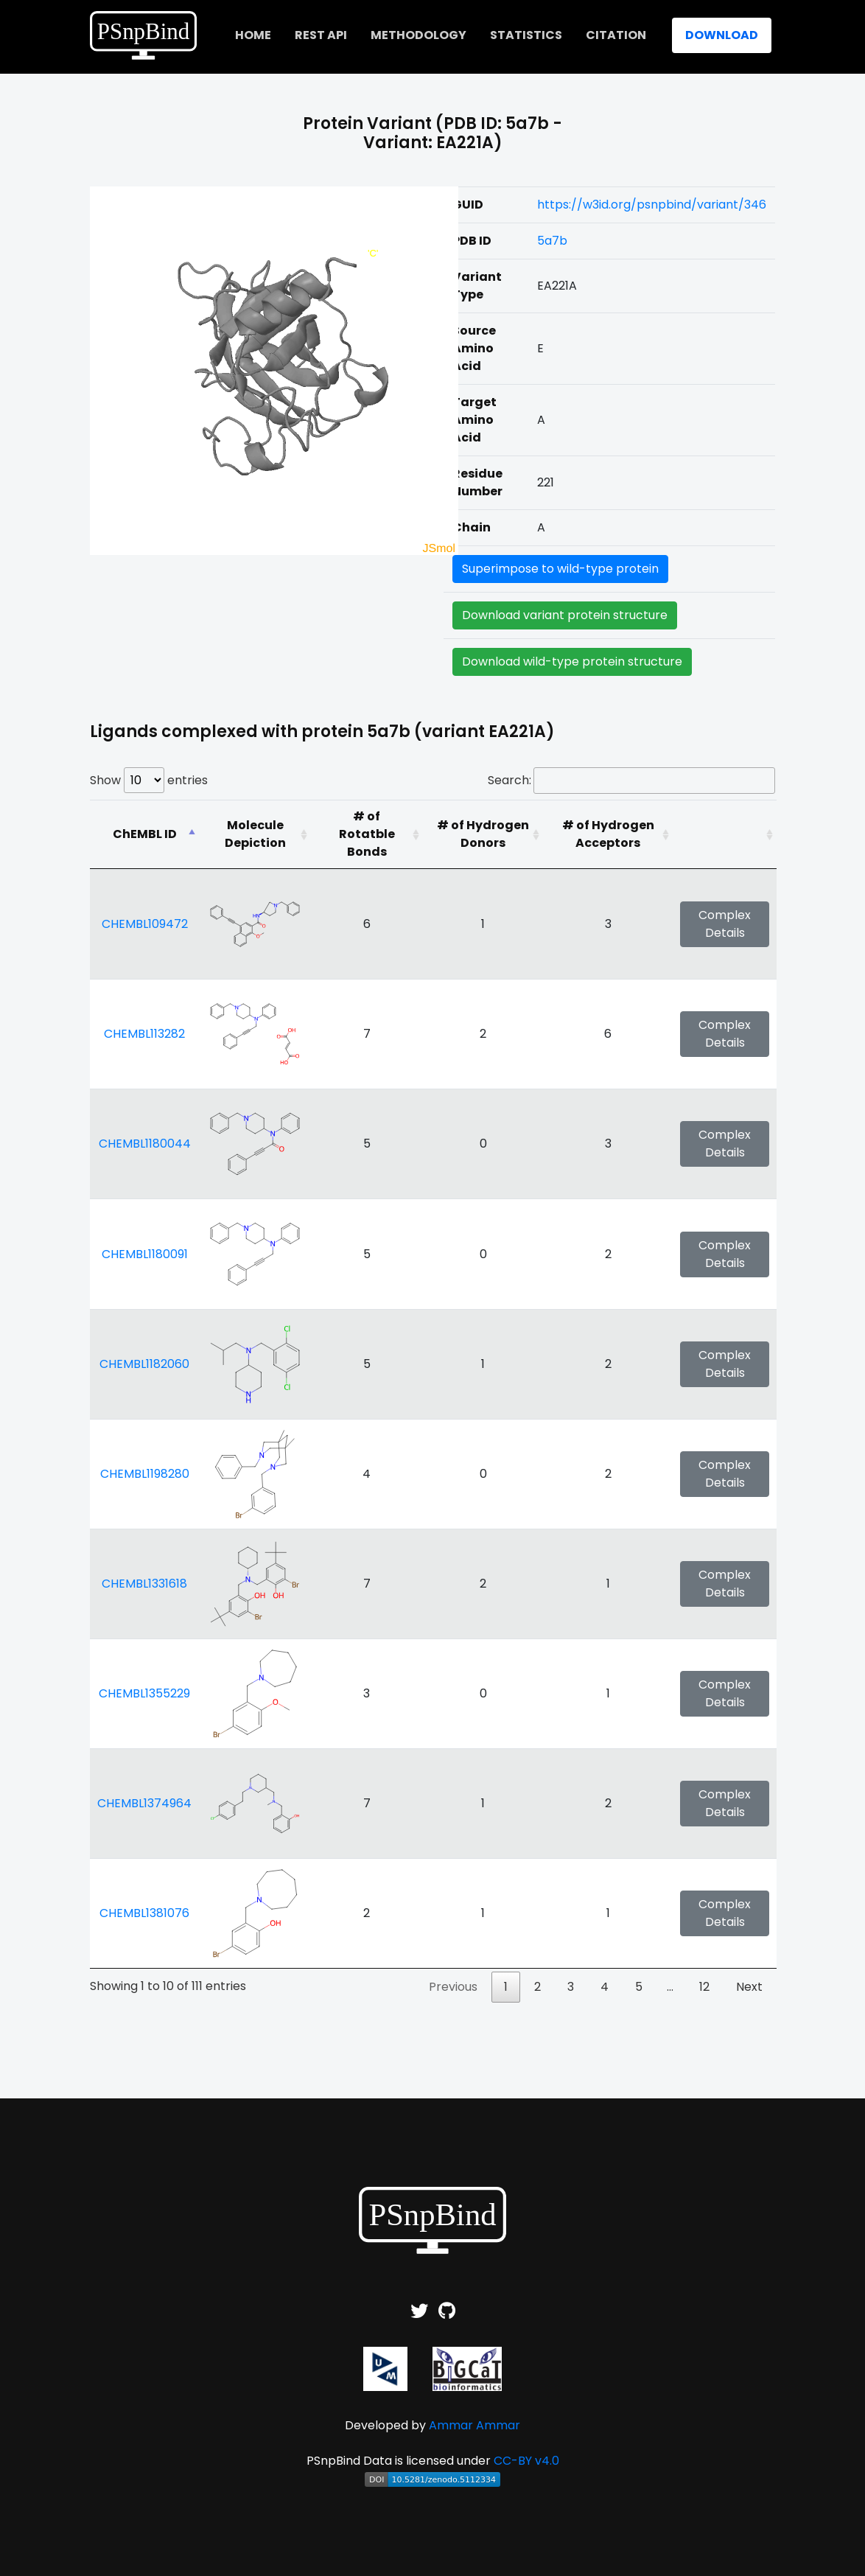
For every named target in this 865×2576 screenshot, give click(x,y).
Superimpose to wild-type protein (560, 568)
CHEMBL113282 (144, 1033)
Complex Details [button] (724, 924)
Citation (616, 35)
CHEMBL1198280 (144, 1473)
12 (704, 1986)
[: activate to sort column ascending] (725, 834)
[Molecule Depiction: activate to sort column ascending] (255, 834)
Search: (631, 780)
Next (749, 1986)
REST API (321, 35)
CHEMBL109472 (145, 923)
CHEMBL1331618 (144, 1583)
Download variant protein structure (565, 615)
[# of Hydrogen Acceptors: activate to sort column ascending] (608, 834)
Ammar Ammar (474, 2425)
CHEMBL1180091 (145, 1254)
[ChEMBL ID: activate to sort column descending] (144, 834)
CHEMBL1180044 (145, 1143)
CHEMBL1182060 (144, 1363)
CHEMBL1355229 (144, 1693)
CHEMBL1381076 (144, 1913)
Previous (453, 1986)
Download (721, 35)
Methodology (418, 35)
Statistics (526, 35)
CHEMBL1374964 (144, 1803)
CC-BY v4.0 (526, 2460)
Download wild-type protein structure (572, 661)
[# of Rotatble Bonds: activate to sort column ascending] (367, 834)
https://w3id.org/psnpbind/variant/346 (651, 204)
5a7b (552, 240)
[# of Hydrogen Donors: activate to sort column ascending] (483, 834)
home (253, 35)
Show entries (149, 780)
